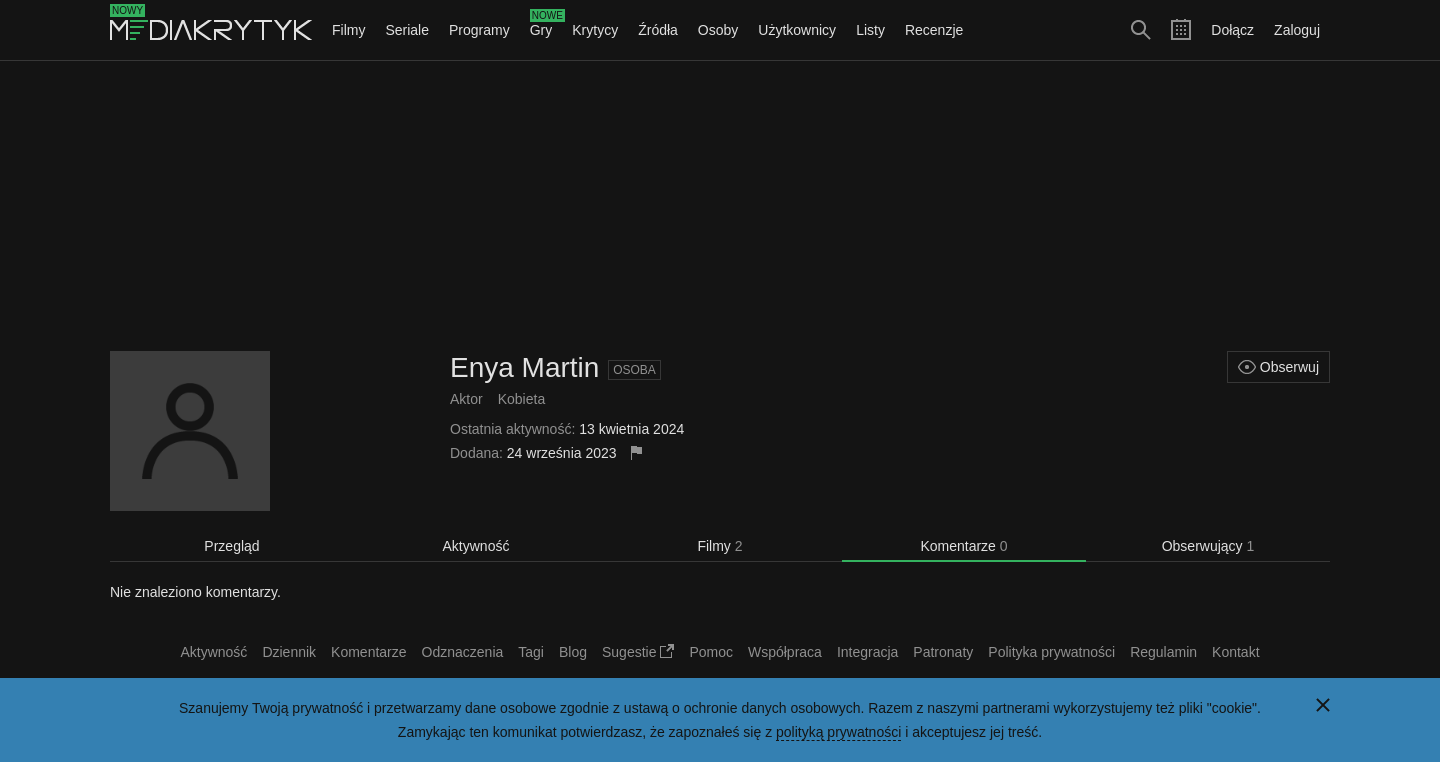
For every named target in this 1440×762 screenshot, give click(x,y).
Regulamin (1163, 652)
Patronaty (943, 652)
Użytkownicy (797, 30)
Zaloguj (1297, 30)
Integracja (867, 652)
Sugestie (638, 652)
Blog (573, 652)
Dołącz (1232, 30)
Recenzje (934, 30)
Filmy (348, 30)
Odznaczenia (463, 652)
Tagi (531, 652)
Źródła (658, 30)
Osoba (634, 370)
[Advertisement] (720, 206)
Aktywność (476, 546)
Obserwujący (1208, 546)
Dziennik (289, 652)
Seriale (407, 30)
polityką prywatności (838, 732)
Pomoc (711, 652)
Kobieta (521, 399)
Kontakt (1235, 652)
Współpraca (785, 652)
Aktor (466, 399)
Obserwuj (1278, 367)
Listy (870, 30)
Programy (479, 30)
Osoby (718, 30)
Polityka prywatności (1051, 652)
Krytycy (595, 30)
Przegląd (231, 546)
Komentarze (963, 546)
